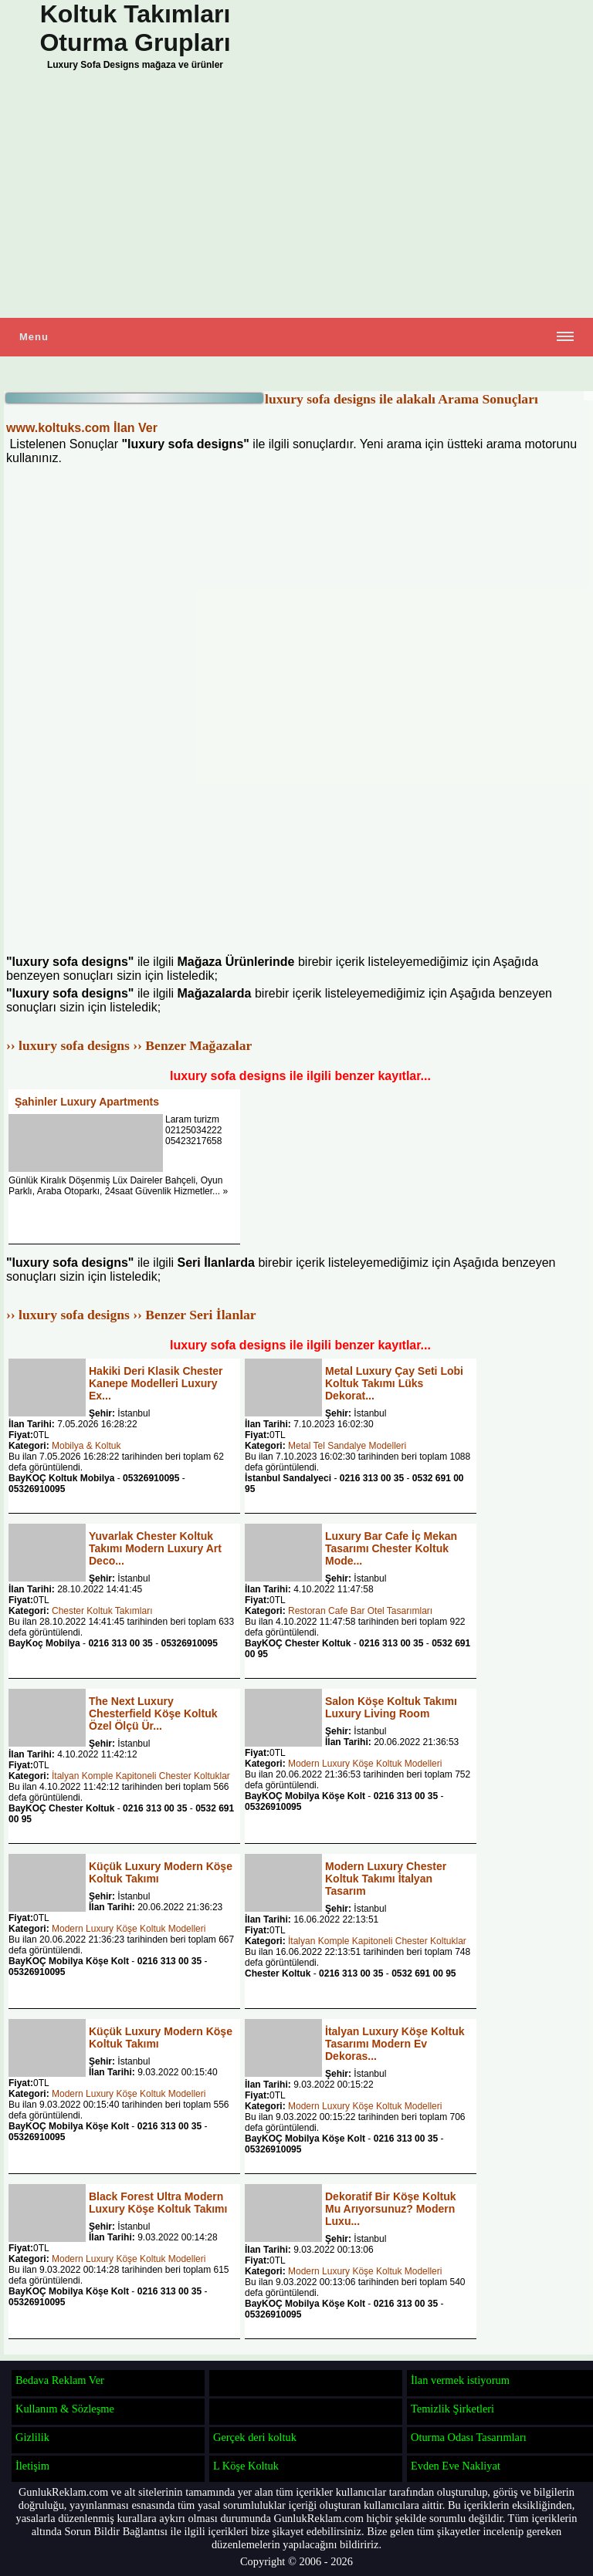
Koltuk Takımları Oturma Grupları (134, 28)
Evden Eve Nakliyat (455, 2466)
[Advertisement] (296, 198)
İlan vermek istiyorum (460, 2380)
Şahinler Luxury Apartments (87, 1102)
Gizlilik (32, 2437)
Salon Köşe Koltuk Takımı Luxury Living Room (391, 1707)
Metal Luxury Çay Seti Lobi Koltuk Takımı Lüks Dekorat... (394, 1383)
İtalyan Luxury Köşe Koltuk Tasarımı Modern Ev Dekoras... (394, 2043)
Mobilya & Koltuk (86, 1445)
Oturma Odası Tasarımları (469, 2437)
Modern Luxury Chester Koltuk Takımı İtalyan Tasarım (385, 1878)
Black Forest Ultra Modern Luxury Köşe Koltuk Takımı (158, 2202)
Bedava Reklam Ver (59, 2380)
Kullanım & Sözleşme (64, 2408)
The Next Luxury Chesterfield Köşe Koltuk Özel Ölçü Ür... (153, 1713)
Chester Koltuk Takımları (102, 1610)
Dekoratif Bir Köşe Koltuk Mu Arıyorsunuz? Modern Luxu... (390, 2208)
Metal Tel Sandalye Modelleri (347, 1445)
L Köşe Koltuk (246, 2466)
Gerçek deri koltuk (254, 2437)
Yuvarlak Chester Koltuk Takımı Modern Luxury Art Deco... (155, 1548)
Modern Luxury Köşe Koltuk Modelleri (365, 1763)
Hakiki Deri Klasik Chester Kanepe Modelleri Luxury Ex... (156, 1383)
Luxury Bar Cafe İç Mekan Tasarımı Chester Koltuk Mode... (391, 1548)
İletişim (32, 2466)
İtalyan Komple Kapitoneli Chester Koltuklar (141, 1776)
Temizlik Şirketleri (452, 2408)
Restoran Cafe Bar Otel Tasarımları (360, 1610)
